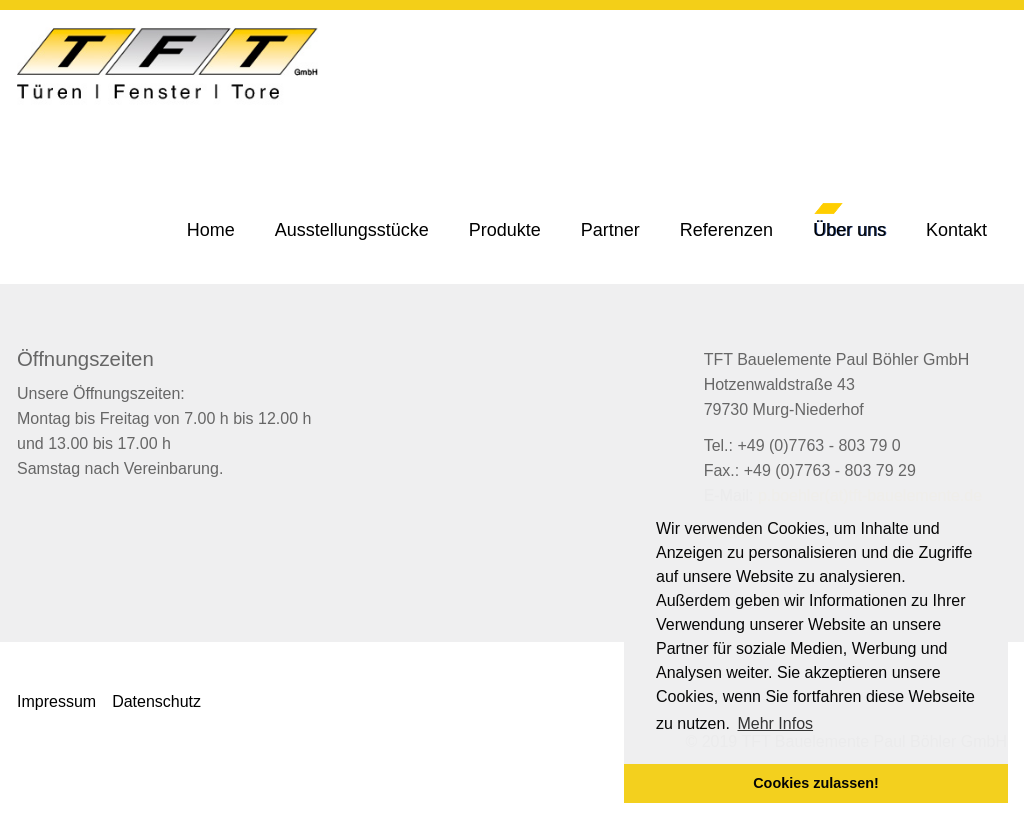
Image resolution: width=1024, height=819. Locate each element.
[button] (505, 230)
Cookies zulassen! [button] (816, 783)
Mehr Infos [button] (775, 723)
